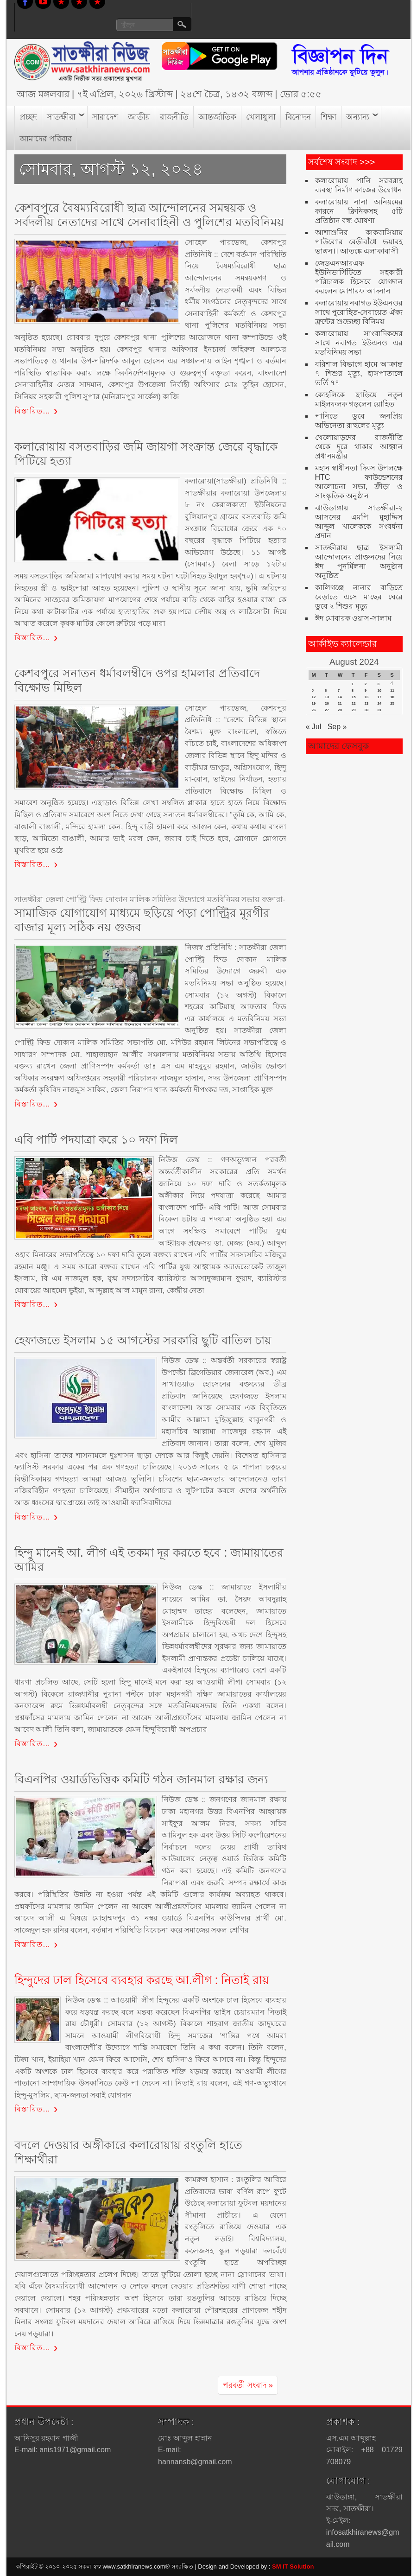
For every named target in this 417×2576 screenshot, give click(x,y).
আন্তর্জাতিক (217, 117)
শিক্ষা (328, 117)
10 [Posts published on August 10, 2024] (379, 690)
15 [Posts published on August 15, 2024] (354, 697)
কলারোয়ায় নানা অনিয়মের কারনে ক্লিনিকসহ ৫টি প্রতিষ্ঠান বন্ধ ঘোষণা (359, 211)
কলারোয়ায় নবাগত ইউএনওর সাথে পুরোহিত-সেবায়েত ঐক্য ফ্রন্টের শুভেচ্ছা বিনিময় (359, 312)
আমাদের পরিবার (45, 138)
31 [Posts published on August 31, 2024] (379, 710)
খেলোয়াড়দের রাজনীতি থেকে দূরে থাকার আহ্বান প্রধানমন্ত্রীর (359, 446)
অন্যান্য (357, 117)
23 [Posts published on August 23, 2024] (367, 703)
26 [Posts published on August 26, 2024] (314, 710)
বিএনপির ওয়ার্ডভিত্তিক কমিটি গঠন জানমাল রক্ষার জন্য (141, 1779)
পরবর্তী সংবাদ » (248, 2385)
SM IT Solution (293, 2566)
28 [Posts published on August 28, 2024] (340, 710)
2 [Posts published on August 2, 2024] (365, 684)
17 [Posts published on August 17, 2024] (379, 697)
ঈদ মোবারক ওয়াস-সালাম (353, 618)
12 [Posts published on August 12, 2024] (314, 697)
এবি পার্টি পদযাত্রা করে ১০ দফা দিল (96, 1139)
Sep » (337, 727)
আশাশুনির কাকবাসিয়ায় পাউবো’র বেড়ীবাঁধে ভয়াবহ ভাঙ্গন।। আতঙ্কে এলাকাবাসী (359, 242)
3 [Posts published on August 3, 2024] (378, 684)
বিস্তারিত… (32, 411)
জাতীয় (139, 117)
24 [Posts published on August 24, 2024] (379, 703)
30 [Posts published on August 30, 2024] (367, 710)
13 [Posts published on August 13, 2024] (327, 697)
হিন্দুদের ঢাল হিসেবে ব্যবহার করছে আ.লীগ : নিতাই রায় (141, 1979)
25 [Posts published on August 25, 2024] (392, 703)
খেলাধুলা (261, 117)
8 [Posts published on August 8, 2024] (353, 690)
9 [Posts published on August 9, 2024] (365, 690)
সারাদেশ (105, 117)
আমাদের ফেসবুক (338, 746)
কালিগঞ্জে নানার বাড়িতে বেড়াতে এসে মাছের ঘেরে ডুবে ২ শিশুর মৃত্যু (359, 597)
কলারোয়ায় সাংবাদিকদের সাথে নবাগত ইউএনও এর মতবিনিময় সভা (359, 343)
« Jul (314, 727)
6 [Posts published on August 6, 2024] (326, 690)
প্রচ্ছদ (28, 117)
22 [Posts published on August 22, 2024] (354, 703)
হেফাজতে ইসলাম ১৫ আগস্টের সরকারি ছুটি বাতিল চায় (143, 1340)
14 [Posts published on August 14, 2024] (340, 697)
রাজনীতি (174, 117)
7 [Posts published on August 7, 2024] (339, 690)
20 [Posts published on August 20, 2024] (327, 703)
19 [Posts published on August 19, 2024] (314, 703)
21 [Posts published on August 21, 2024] (340, 703)
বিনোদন (298, 117)
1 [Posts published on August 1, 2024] (353, 684)
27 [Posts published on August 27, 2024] (327, 710)
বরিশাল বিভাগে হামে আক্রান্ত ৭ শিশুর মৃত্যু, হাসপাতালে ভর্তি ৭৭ (359, 373)
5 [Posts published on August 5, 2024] (313, 690)
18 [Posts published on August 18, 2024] (392, 697)
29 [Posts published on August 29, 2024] (354, 710)
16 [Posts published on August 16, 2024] (367, 697)
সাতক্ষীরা (61, 117)
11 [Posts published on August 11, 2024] (392, 690)
